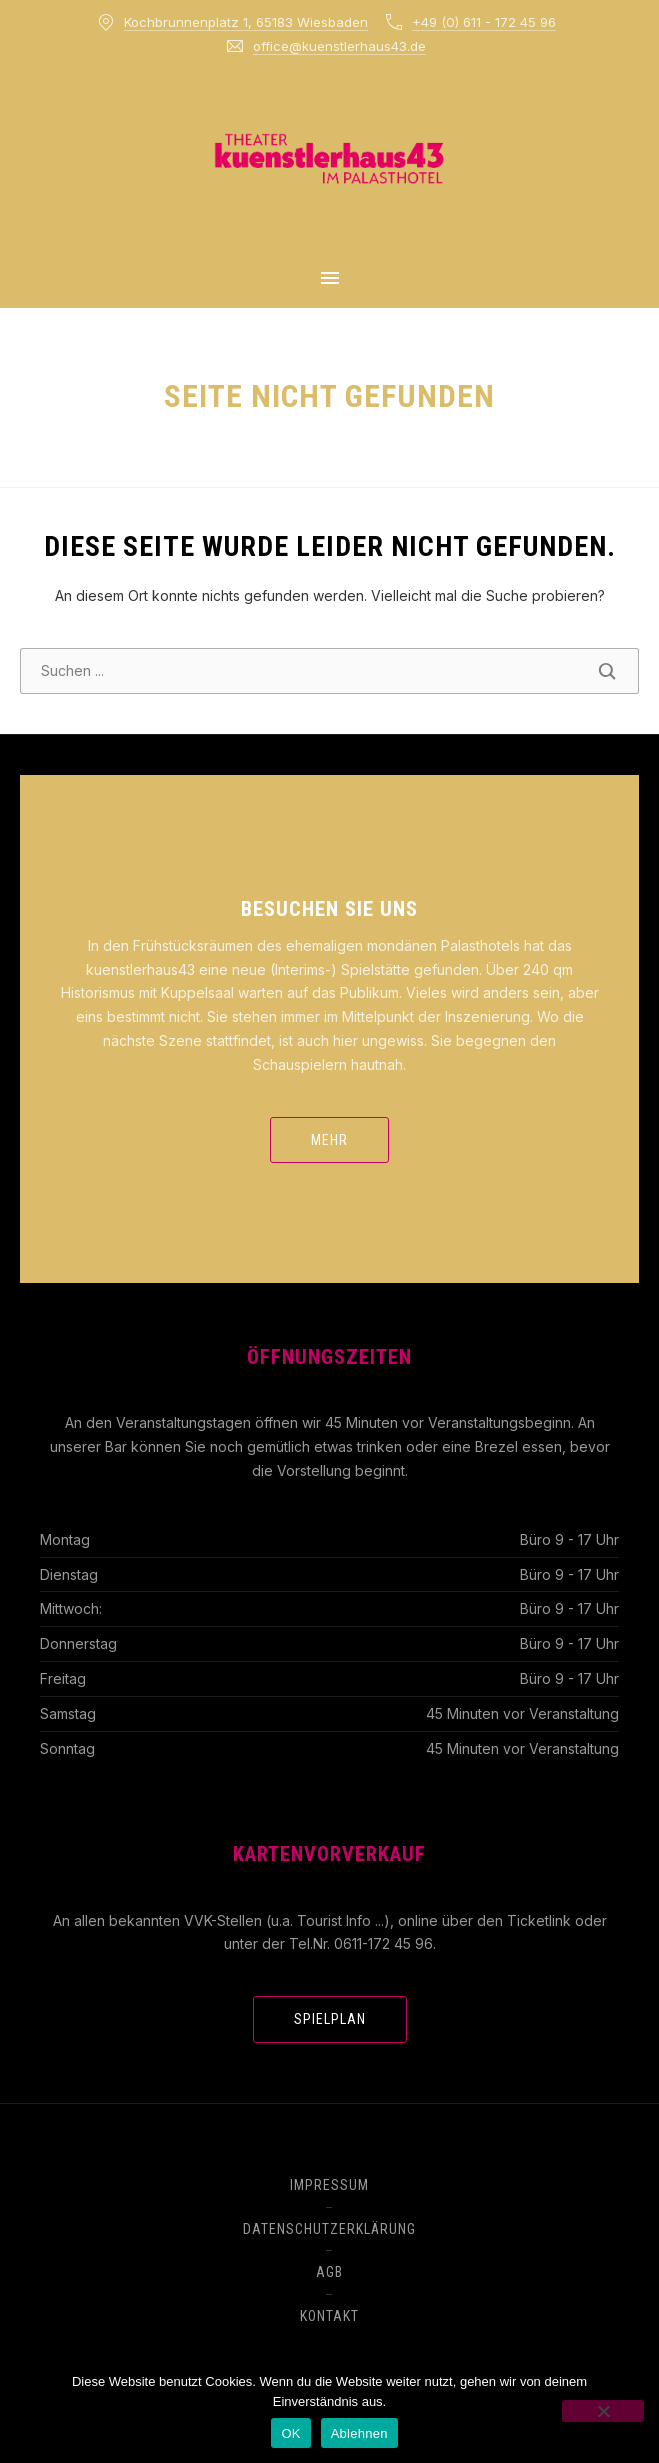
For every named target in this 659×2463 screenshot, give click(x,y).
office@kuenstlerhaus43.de (339, 46)
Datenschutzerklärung (329, 2229)
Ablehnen (359, 2433)
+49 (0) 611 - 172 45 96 (484, 22)
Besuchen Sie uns (329, 909)
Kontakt (329, 2316)
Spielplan (330, 2019)
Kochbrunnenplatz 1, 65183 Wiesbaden (246, 22)
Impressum (329, 2185)
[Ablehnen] (603, 2411)
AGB (329, 2272)
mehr (329, 1140)
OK (290, 2433)
